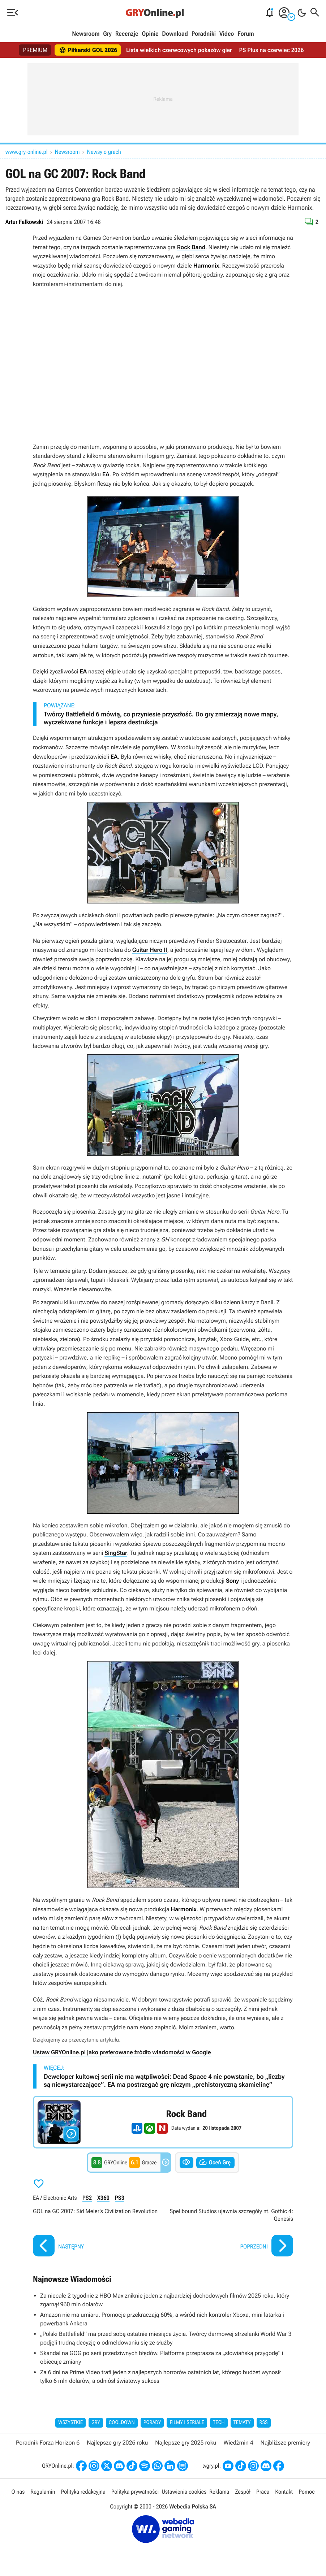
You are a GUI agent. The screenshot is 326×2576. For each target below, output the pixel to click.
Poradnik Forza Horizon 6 (48, 2442)
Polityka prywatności (135, 2491)
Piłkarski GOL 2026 (88, 50)
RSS (263, 2422)
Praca (262, 2491)
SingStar (115, 1552)
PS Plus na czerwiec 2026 (271, 50)
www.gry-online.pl (26, 151)
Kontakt (284, 2491)
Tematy (242, 2422)
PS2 (87, 2197)
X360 (103, 2197)
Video (226, 34)
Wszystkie (70, 2422)
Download (175, 34)
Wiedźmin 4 (238, 2442)
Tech (219, 2422)
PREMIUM (35, 50)
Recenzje (126, 34)
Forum (245, 34)
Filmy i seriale (187, 2422)
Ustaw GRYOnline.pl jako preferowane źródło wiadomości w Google (122, 2052)
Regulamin (42, 2491)
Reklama (219, 2491)
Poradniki (204, 34)
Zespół (242, 2491)
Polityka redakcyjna (83, 2491)
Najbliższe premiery (285, 2442)
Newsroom (85, 34)
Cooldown (122, 2422)
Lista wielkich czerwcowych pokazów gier (179, 50)
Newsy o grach (104, 151)
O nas (18, 2491)
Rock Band (191, 247)
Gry (107, 34)
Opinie (150, 34)
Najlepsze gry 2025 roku (185, 2442)
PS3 (119, 2197)
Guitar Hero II (149, 949)
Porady (152, 2422)
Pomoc (306, 2491)
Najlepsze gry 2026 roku (117, 2442)
